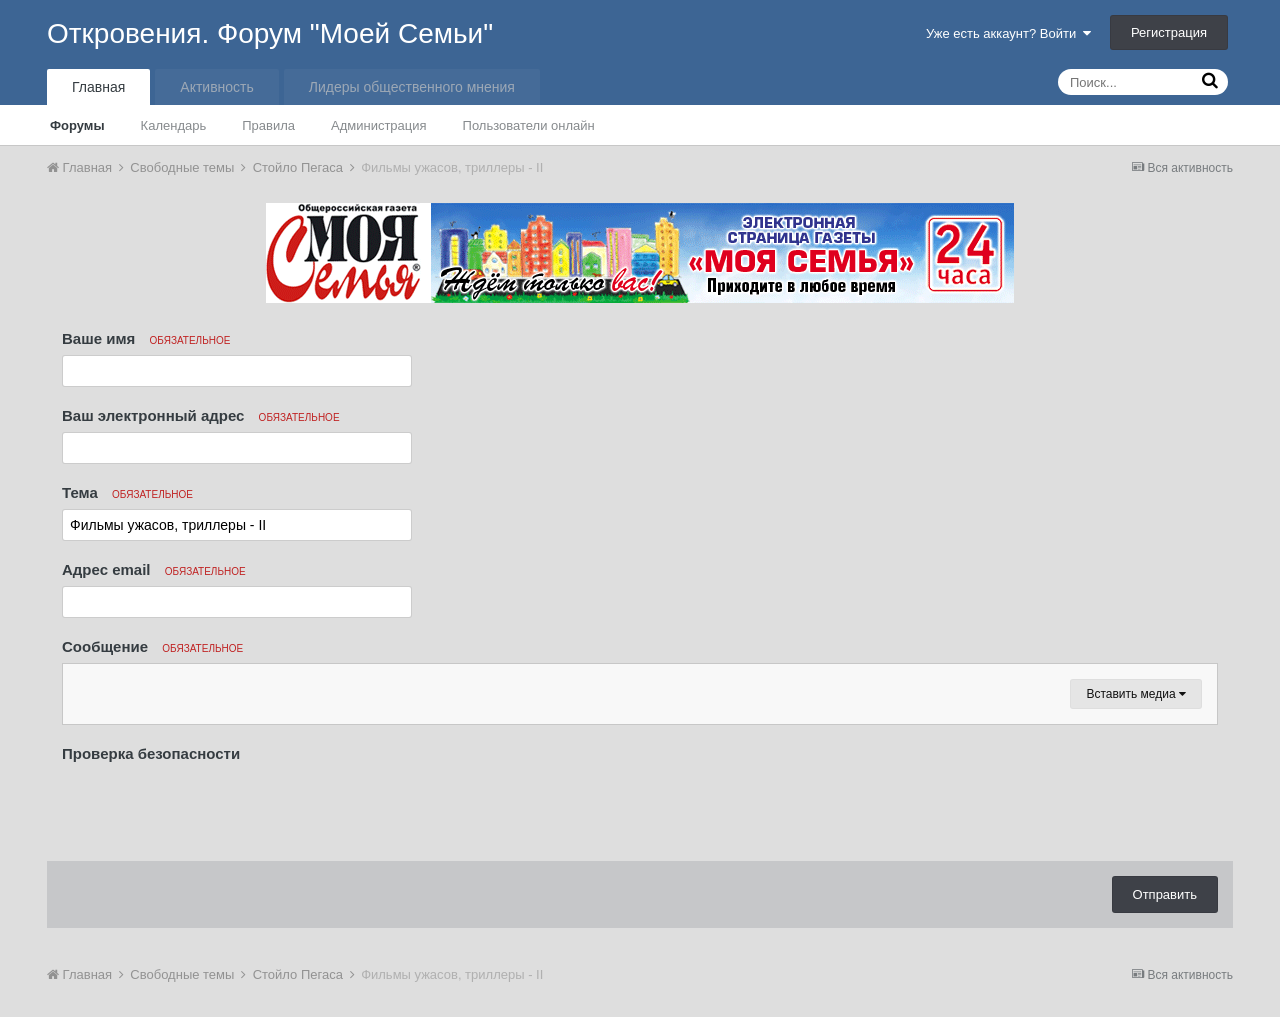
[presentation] (214, 807)
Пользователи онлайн (529, 125)
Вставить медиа (1136, 694)
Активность (217, 87)
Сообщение (152, 646)
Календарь (174, 125)
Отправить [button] (1165, 894)
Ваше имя (146, 338)
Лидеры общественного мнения (412, 87)
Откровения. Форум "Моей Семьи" (270, 33)
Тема (127, 492)
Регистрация (1169, 32)
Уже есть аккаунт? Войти (1009, 33)
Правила (268, 125)
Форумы (77, 125)
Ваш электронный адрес (201, 415)
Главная (98, 87)
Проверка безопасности (151, 753)
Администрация (379, 125)
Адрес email (154, 569)
